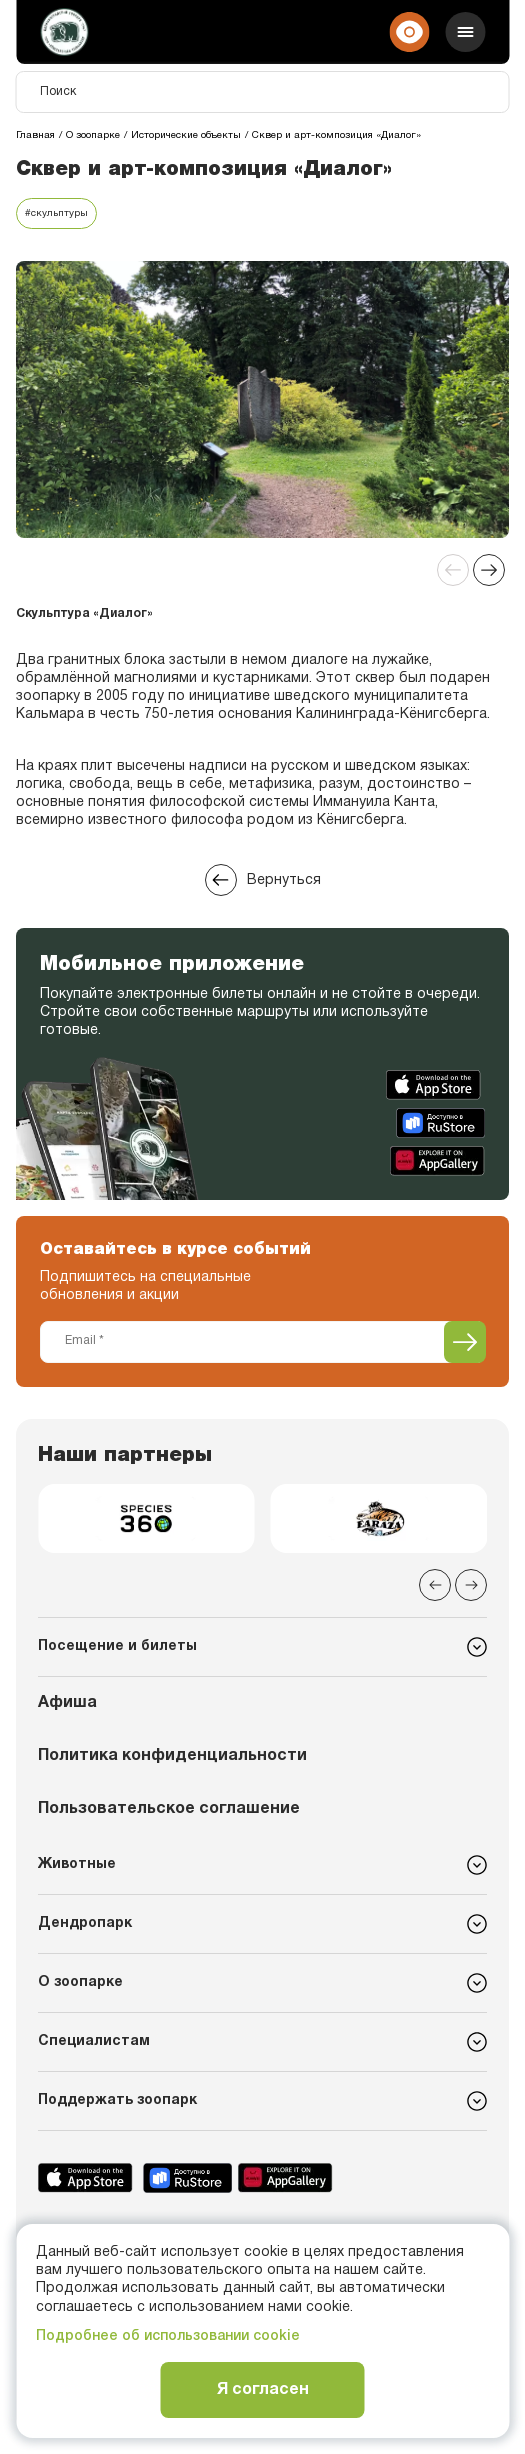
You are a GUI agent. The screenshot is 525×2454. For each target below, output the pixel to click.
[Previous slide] (453, 570)
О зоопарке (80, 1982)
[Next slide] (489, 570)
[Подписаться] (465, 1342)
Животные (77, 1864)
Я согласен (263, 2390)
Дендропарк (85, 1923)
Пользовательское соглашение (169, 1809)
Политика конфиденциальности (172, 1756)
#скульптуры (56, 213)
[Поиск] (262, 92)
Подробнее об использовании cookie (168, 2336)
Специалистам (94, 2041)
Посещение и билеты (117, 1646)
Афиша (67, 1703)
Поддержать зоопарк (117, 2100)
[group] (146, 1518)
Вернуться (263, 880)
